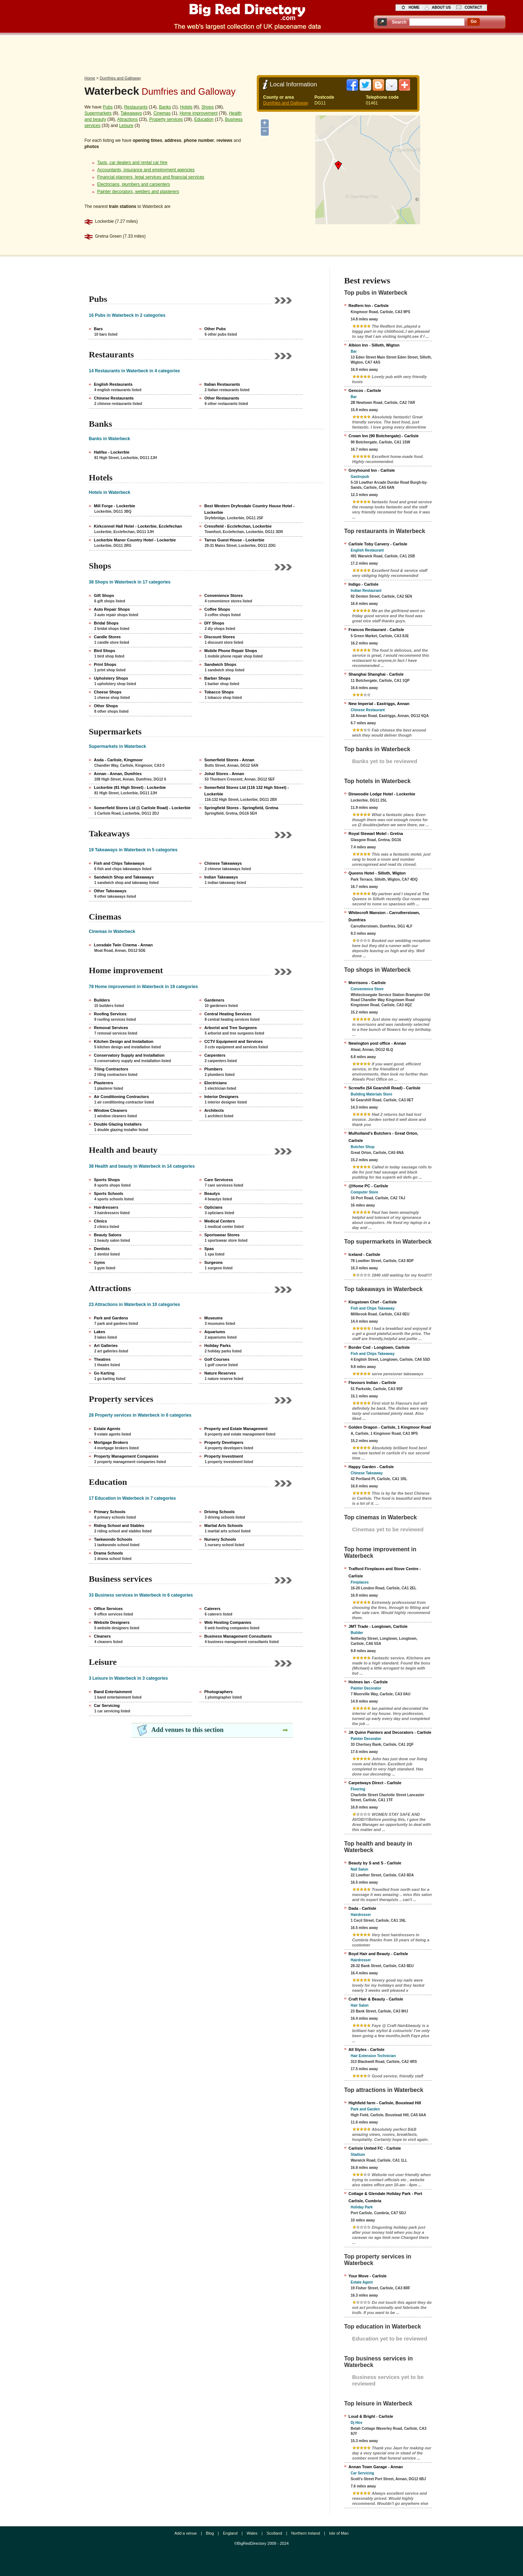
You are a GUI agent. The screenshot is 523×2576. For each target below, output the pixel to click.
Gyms (99, 1262)
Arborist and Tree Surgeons (230, 1027)
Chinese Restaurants (114, 398)
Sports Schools (108, 1193)
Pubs (108, 107)
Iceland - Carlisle (364, 1254)
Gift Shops (104, 595)
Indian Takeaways (221, 877)
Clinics (100, 1221)
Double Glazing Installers (118, 1124)
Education (204, 119)
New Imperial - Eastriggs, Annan (379, 703)
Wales (252, 2533)
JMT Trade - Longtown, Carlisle (378, 1626)
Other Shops (106, 706)
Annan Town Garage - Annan (376, 2467)
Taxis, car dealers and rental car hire (132, 162)
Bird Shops (104, 650)
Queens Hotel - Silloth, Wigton (377, 873)
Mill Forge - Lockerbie (114, 506)
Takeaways (131, 113)
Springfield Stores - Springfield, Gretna (241, 808)
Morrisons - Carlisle (367, 982)
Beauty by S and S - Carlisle (375, 1863)
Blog (210, 2533)
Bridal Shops (106, 623)
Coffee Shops (217, 609)
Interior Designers (221, 1096)
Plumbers (213, 1069)
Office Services (108, 1608)
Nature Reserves (220, 1373)
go (474, 21)
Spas (209, 1248)
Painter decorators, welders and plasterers (138, 191)
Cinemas (161, 113)
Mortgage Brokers (111, 1442)
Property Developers (224, 1442)
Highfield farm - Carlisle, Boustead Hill (385, 2103)
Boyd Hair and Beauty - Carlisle (378, 1954)
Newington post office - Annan (377, 1043)
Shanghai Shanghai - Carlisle (376, 674)
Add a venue (185, 2533)
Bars (98, 329)
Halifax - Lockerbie (112, 452)
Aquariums (214, 1332)
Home (90, 78)
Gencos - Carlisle (365, 390)
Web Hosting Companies (227, 1622)
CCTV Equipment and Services (233, 1041)
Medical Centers (219, 1221)
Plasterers (103, 1083)
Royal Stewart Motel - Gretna (376, 833)
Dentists (102, 1248)
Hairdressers (106, 1207)
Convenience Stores (223, 595)
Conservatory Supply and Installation (129, 1055)
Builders (102, 1000)
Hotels (186, 107)
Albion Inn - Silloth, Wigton (374, 345)
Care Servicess (218, 1180)
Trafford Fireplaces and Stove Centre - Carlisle (385, 1572)
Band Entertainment (113, 1692)
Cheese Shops (108, 692)
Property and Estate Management (236, 1428)
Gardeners (214, 1000)
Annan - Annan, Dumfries (118, 773)
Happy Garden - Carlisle (371, 1467)
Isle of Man (339, 2533)
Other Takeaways (110, 891)
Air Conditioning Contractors (121, 1096)
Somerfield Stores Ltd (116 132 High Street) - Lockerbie (246, 790)
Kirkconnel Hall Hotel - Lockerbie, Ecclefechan (138, 526)
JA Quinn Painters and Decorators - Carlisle (390, 1732)
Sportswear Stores (222, 1235)
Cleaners (102, 1636)
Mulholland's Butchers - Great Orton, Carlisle (383, 1137)
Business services (120, 1579)
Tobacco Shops (219, 692)
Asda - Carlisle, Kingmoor (118, 760)
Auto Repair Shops (112, 609)
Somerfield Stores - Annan (229, 760)
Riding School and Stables (119, 1525)
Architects (214, 1110)
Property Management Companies (126, 1456)
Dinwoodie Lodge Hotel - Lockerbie (382, 794)
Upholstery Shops (111, 678)
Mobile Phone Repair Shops (230, 650)
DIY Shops (214, 623)
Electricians (215, 1083)
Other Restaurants (221, 398)
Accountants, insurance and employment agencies (146, 169)
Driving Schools (219, 1512)
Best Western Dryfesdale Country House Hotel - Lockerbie (249, 509)
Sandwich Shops (220, 664)
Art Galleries (106, 1345)
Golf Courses (217, 1359)
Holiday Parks (217, 1345)
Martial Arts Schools (223, 1525)
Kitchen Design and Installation (124, 1041)
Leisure (126, 125)
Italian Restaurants (222, 384)
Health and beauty (123, 1150)
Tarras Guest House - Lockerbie (234, 540)
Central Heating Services (228, 1014)
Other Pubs (215, 329)
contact (473, 7)
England (230, 2533)
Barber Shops (217, 678)
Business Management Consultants (238, 1636)
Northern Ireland (305, 2533)
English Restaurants (113, 384)
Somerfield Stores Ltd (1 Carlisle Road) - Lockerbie (142, 808)
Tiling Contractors (111, 1069)
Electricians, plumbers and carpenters (133, 184)
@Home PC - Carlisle (368, 1186)
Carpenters (215, 1055)
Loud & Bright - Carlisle (371, 2416)
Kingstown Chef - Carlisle (373, 1302)
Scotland (274, 2533)
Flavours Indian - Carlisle (372, 1382)
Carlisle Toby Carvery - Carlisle (378, 544)
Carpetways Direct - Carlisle (375, 1783)
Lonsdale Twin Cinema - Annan (123, 945)
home (414, 7)
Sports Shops (107, 1180)
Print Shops (105, 664)
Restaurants (136, 107)
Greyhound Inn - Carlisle (372, 470)
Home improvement (198, 113)
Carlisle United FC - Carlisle (375, 2148)
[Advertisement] (261, 53)
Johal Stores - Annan (224, 773)
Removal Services (111, 1027)
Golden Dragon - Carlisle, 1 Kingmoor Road (390, 1427)
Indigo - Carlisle (364, 584)
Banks (165, 107)
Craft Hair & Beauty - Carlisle (376, 1999)
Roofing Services (110, 1014)
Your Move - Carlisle (368, 2276)
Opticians (213, 1207)
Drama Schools (108, 1553)
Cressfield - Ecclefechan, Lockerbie (238, 526)
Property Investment (223, 1456)
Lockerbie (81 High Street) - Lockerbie (130, 787)
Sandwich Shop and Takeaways (124, 877)
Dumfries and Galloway (120, 78)
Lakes (99, 1332)
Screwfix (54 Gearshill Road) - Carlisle (385, 1088)
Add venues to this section (187, 1729)
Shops (207, 107)
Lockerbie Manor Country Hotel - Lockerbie (135, 540)
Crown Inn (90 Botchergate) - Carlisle (384, 436)
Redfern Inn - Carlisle (369, 305)
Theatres (102, 1359)
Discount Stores (219, 637)
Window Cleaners (110, 1110)
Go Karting (104, 1373)
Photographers (218, 1692)
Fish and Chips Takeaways (119, 863)
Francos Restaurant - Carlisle (376, 629)
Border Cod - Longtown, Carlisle (379, 1347)
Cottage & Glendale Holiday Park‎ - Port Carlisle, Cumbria (385, 2197)
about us (441, 7)
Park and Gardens (111, 1318)
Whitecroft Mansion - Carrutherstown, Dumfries (384, 916)
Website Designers (112, 1622)
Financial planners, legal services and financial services (150, 177)
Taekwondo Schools (113, 1539)
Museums (213, 1318)
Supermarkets (98, 113)
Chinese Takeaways (223, 863)
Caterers (212, 1608)
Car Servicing (107, 1705)
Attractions (127, 119)
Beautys (212, 1193)
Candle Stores (107, 637)
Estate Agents (107, 1428)
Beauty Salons (108, 1235)
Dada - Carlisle (362, 1908)
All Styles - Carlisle (367, 2049)
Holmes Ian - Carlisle (368, 1682)
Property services (166, 119)
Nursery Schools (220, 1539)
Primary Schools (110, 1512)
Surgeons (213, 1262)
